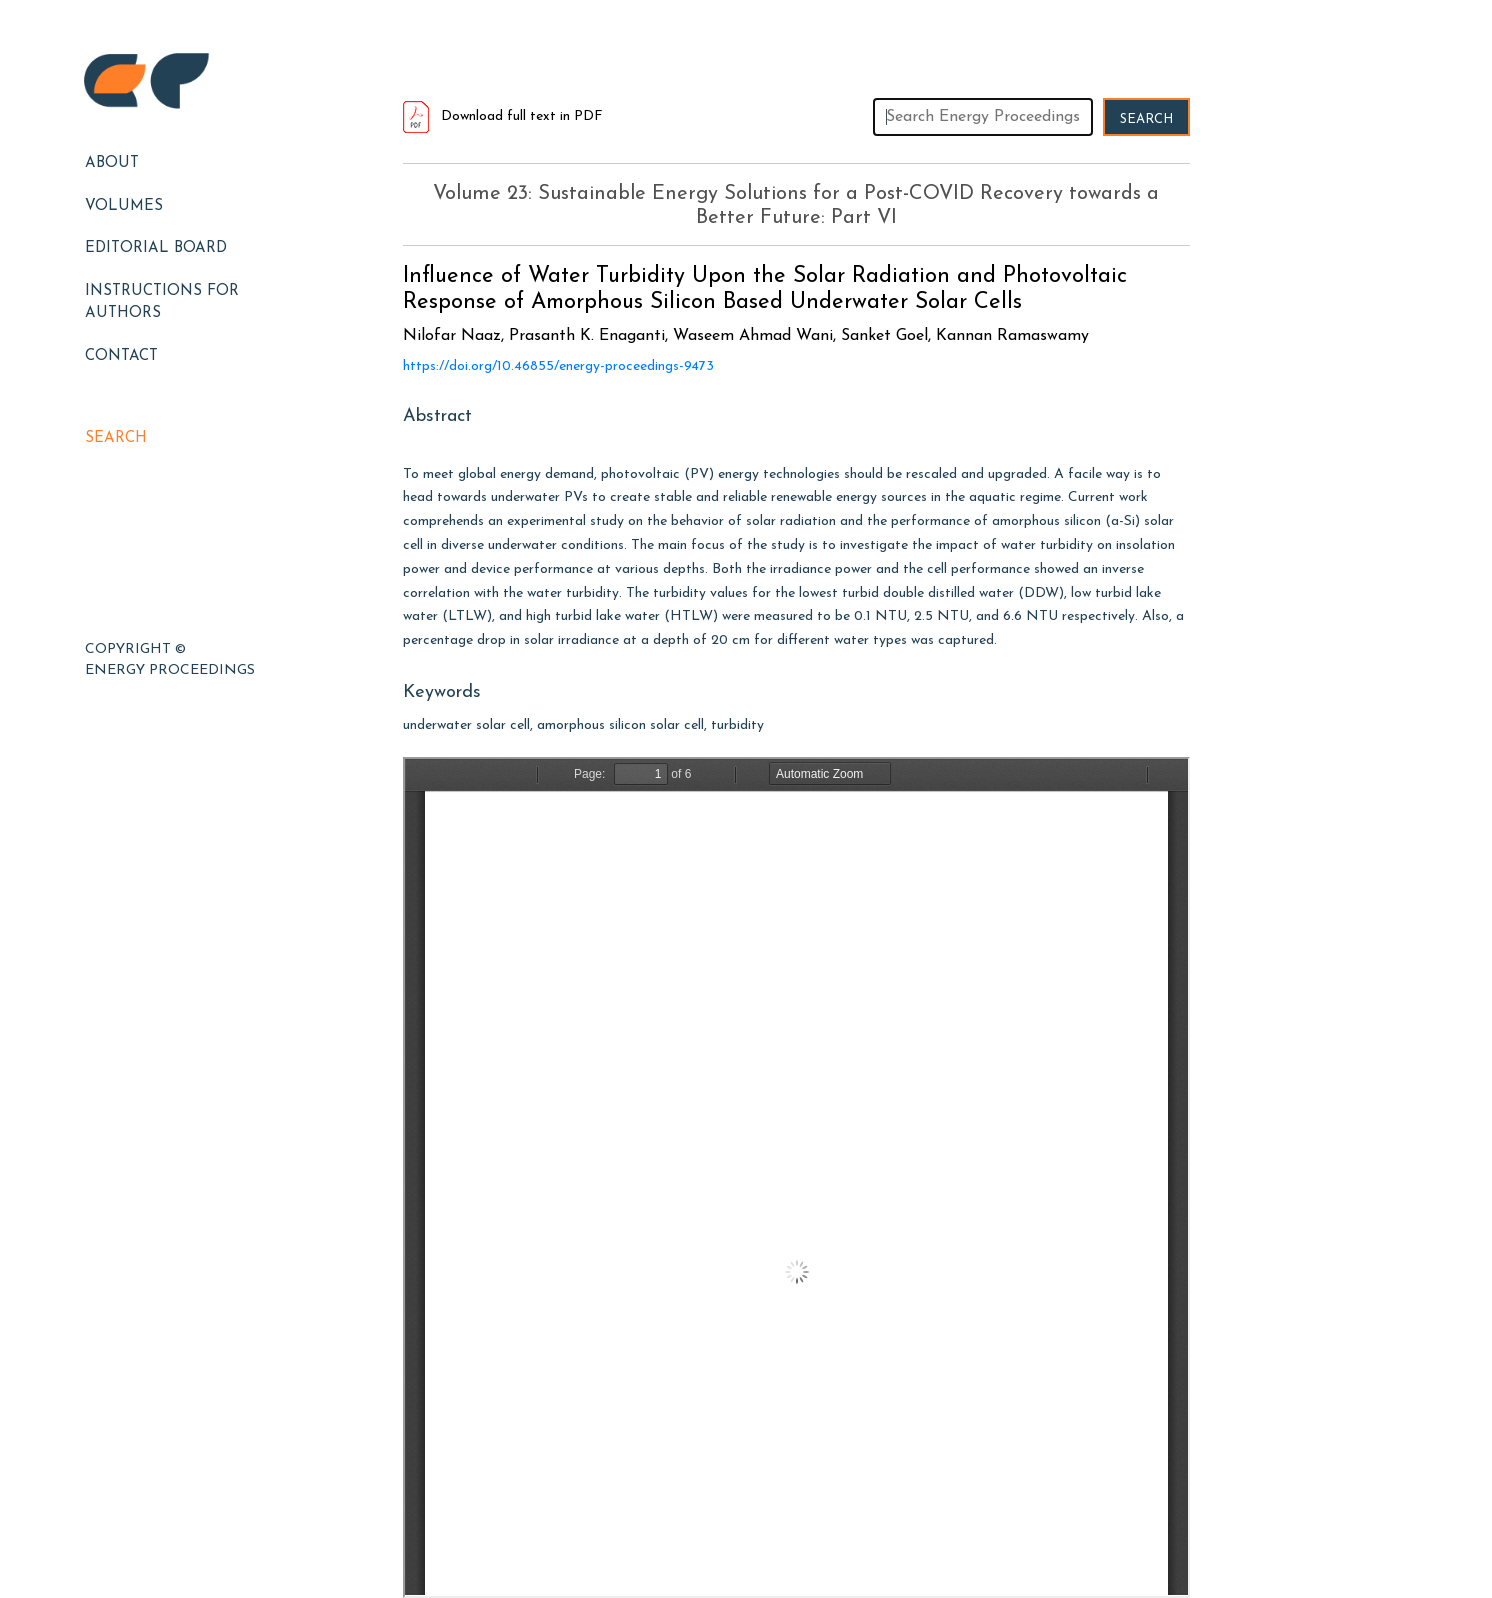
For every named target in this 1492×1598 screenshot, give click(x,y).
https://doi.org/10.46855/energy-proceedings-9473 (558, 366)
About (112, 163)
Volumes (124, 206)
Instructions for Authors (162, 303)
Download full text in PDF (503, 116)
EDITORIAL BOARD (156, 248)
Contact (121, 356)
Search (116, 438)
